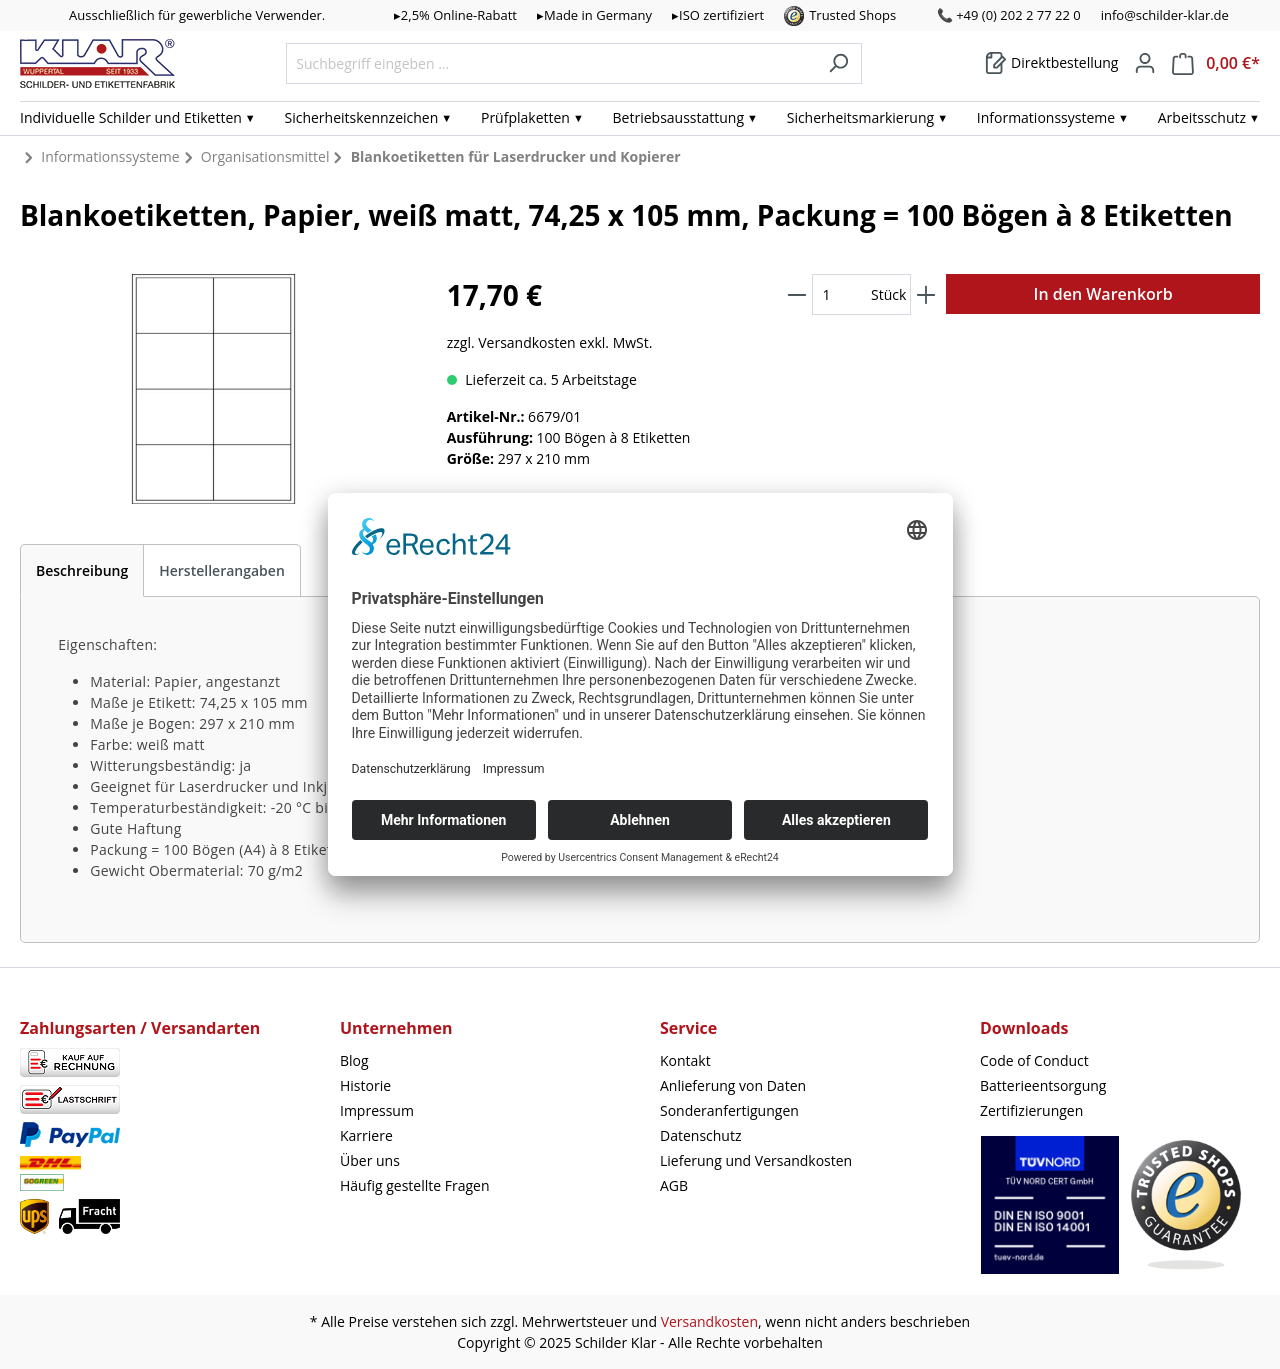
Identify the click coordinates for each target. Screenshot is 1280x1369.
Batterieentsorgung (1043, 1085)
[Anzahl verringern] (797, 294)
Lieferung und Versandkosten (756, 1160)
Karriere (366, 1135)
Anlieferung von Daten (733, 1085)
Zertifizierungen (1031, 1110)
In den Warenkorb (1103, 294)
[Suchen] (838, 63)
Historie (365, 1085)
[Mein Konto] (1145, 63)
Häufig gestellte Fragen (415, 1185)
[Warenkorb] (1051, 63)
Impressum (377, 1110)
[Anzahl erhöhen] (926, 294)
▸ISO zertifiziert (718, 15)
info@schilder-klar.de (1165, 15)
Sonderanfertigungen (729, 1110)
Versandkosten (709, 1321)
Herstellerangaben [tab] (222, 570)
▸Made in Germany (594, 15)
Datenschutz (700, 1135)
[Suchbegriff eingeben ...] (551, 63)
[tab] (82, 570)
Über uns (370, 1160)
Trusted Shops (852, 15)
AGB (674, 1185)
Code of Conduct (1034, 1060)
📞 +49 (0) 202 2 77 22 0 (1009, 15)
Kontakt (685, 1060)
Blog (354, 1060)
